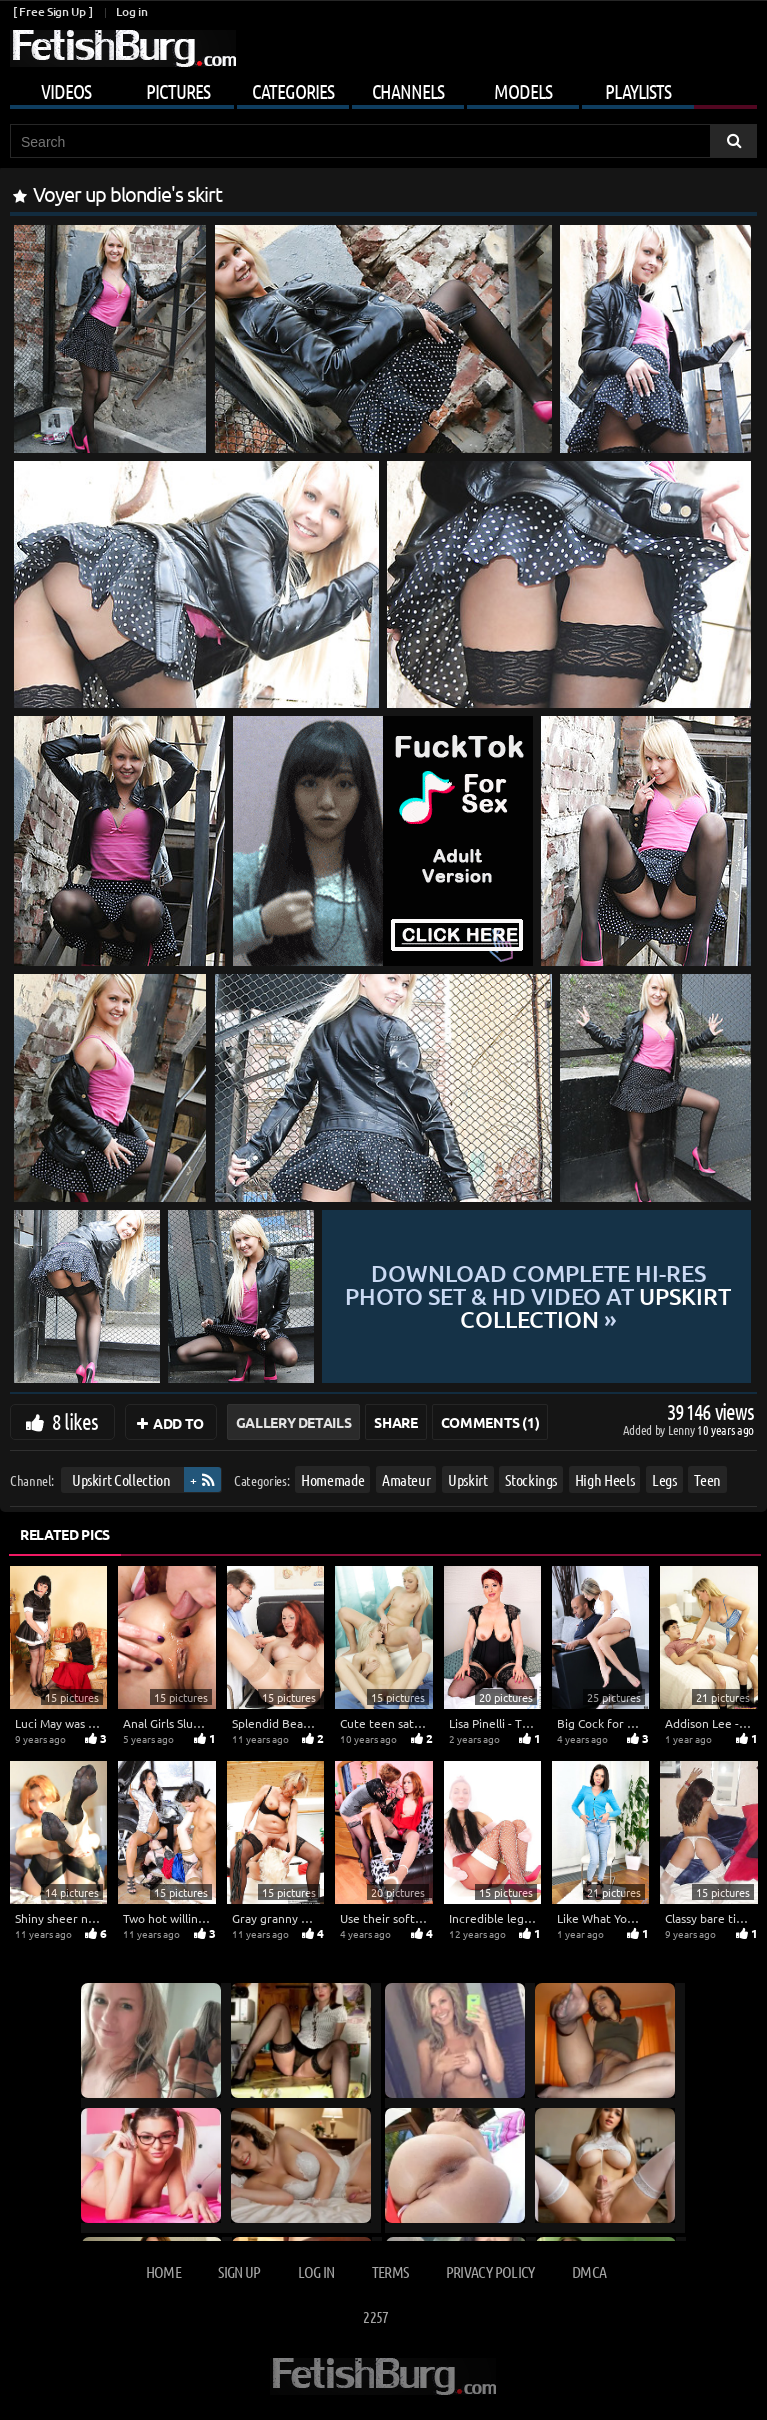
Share (395, 1422)
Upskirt (468, 1479)
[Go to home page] (123, 48)
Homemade (332, 1479)
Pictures (178, 91)
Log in (131, 11)
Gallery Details (294, 1422)
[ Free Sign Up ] (52, 11)
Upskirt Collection (121, 1479)
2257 (375, 2316)
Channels (408, 91)
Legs (664, 1479)
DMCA (589, 2271)
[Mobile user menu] (383, 88)
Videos (66, 91)
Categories (293, 91)
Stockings (531, 1479)
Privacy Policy (490, 2271)
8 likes (75, 1421)
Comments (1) (490, 1422)
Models (523, 91)
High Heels (605, 1479)
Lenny (682, 1429)
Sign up (239, 2271)
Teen (707, 1479)
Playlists (638, 91)
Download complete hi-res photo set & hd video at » (536, 1296)
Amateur (406, 1479)
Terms (390, 2271)
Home (163, 2271)
